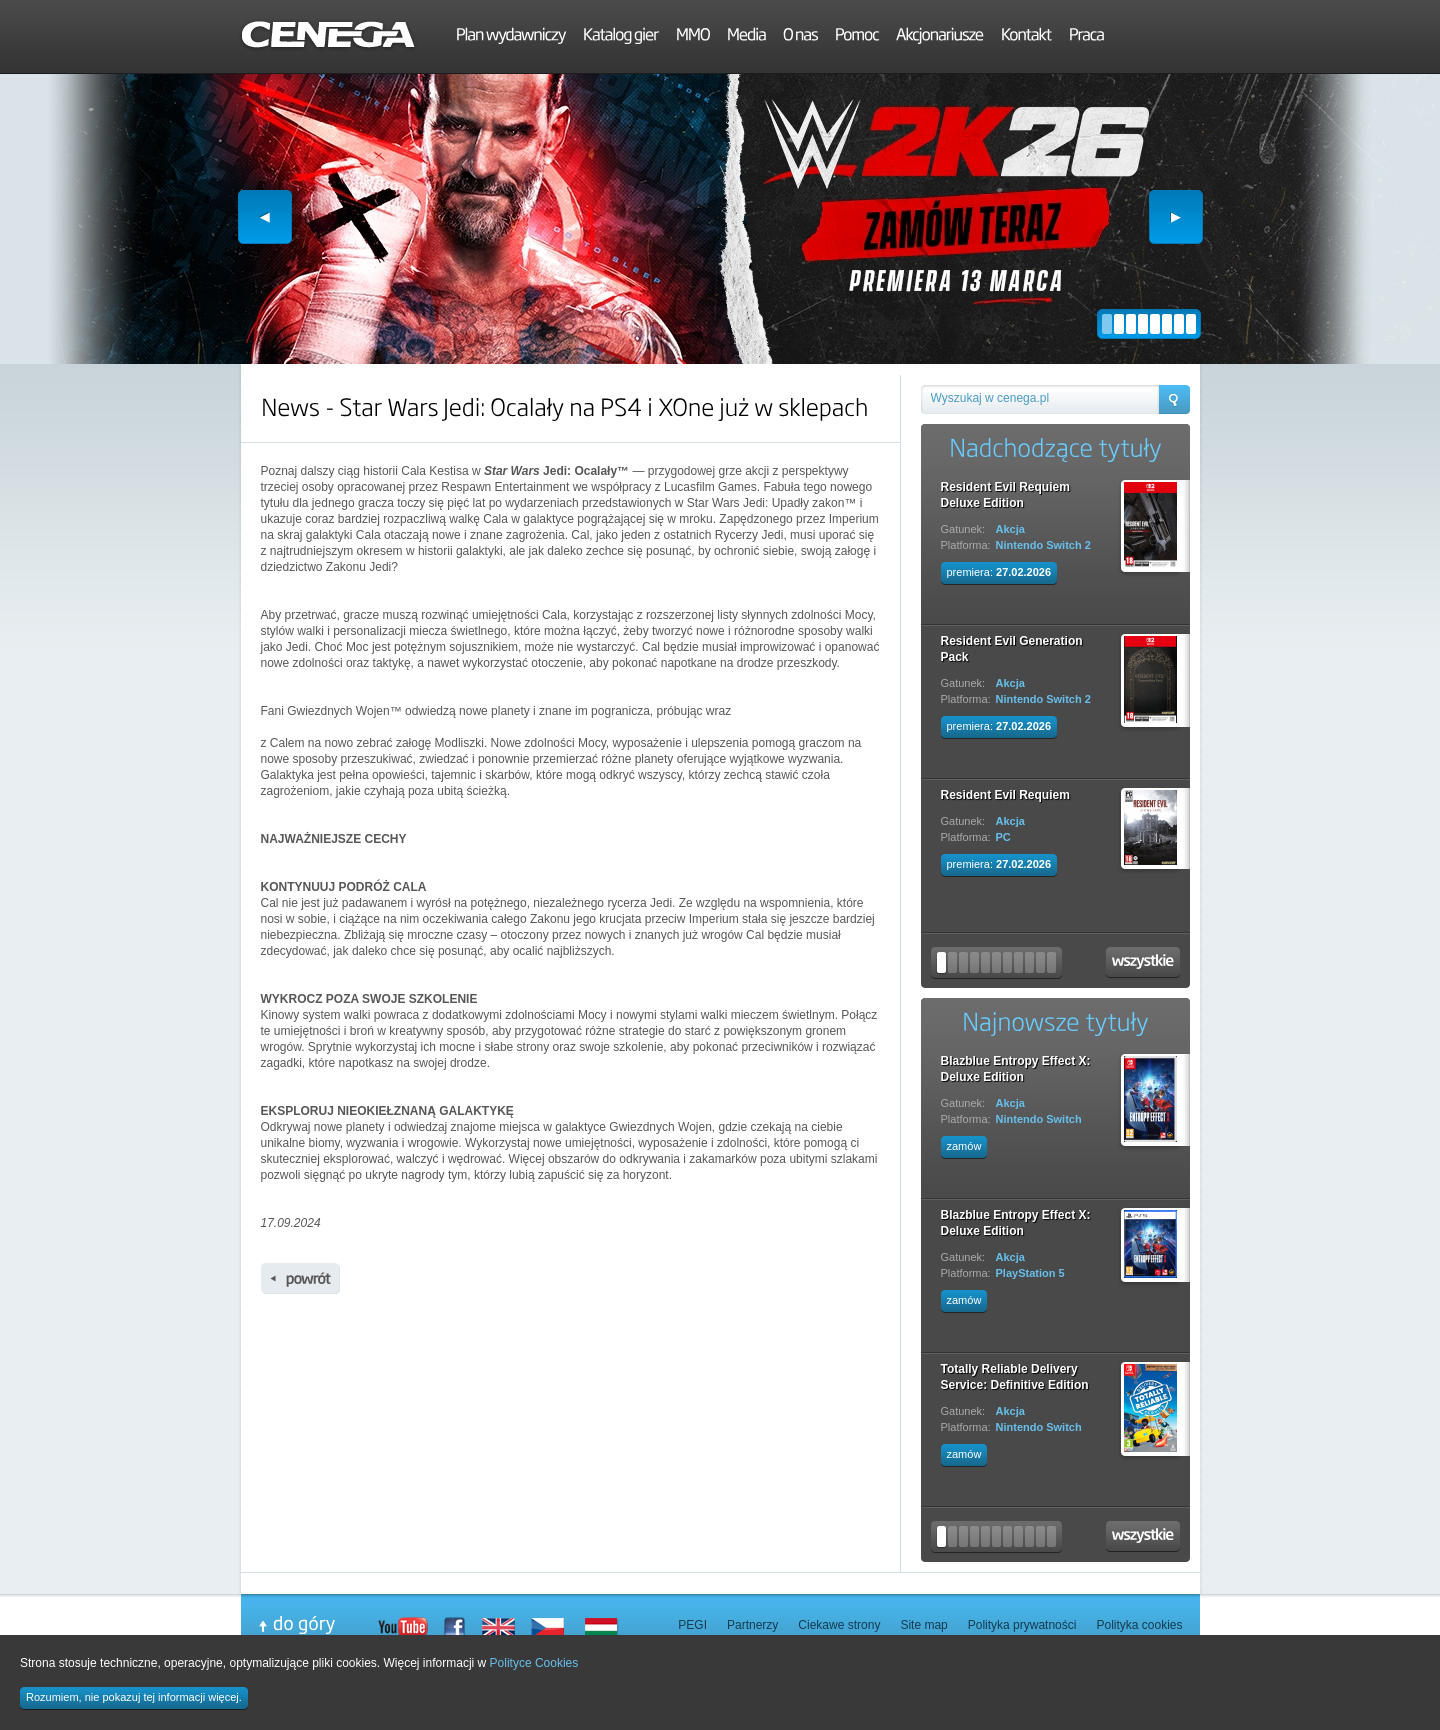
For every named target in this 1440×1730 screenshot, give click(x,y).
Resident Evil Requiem (1005, 795)
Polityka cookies (1139, 1625)
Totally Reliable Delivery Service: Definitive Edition (1015, 1377)
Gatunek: (963, 529)
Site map (923, 1625)
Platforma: (966, 545)
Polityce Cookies (534, 1663)
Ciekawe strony (839, 1625)
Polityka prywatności (1022, 1625)
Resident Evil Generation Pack (1012, 649)
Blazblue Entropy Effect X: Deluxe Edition (1016, 1069)
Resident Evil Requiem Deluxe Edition (1005, 495)
